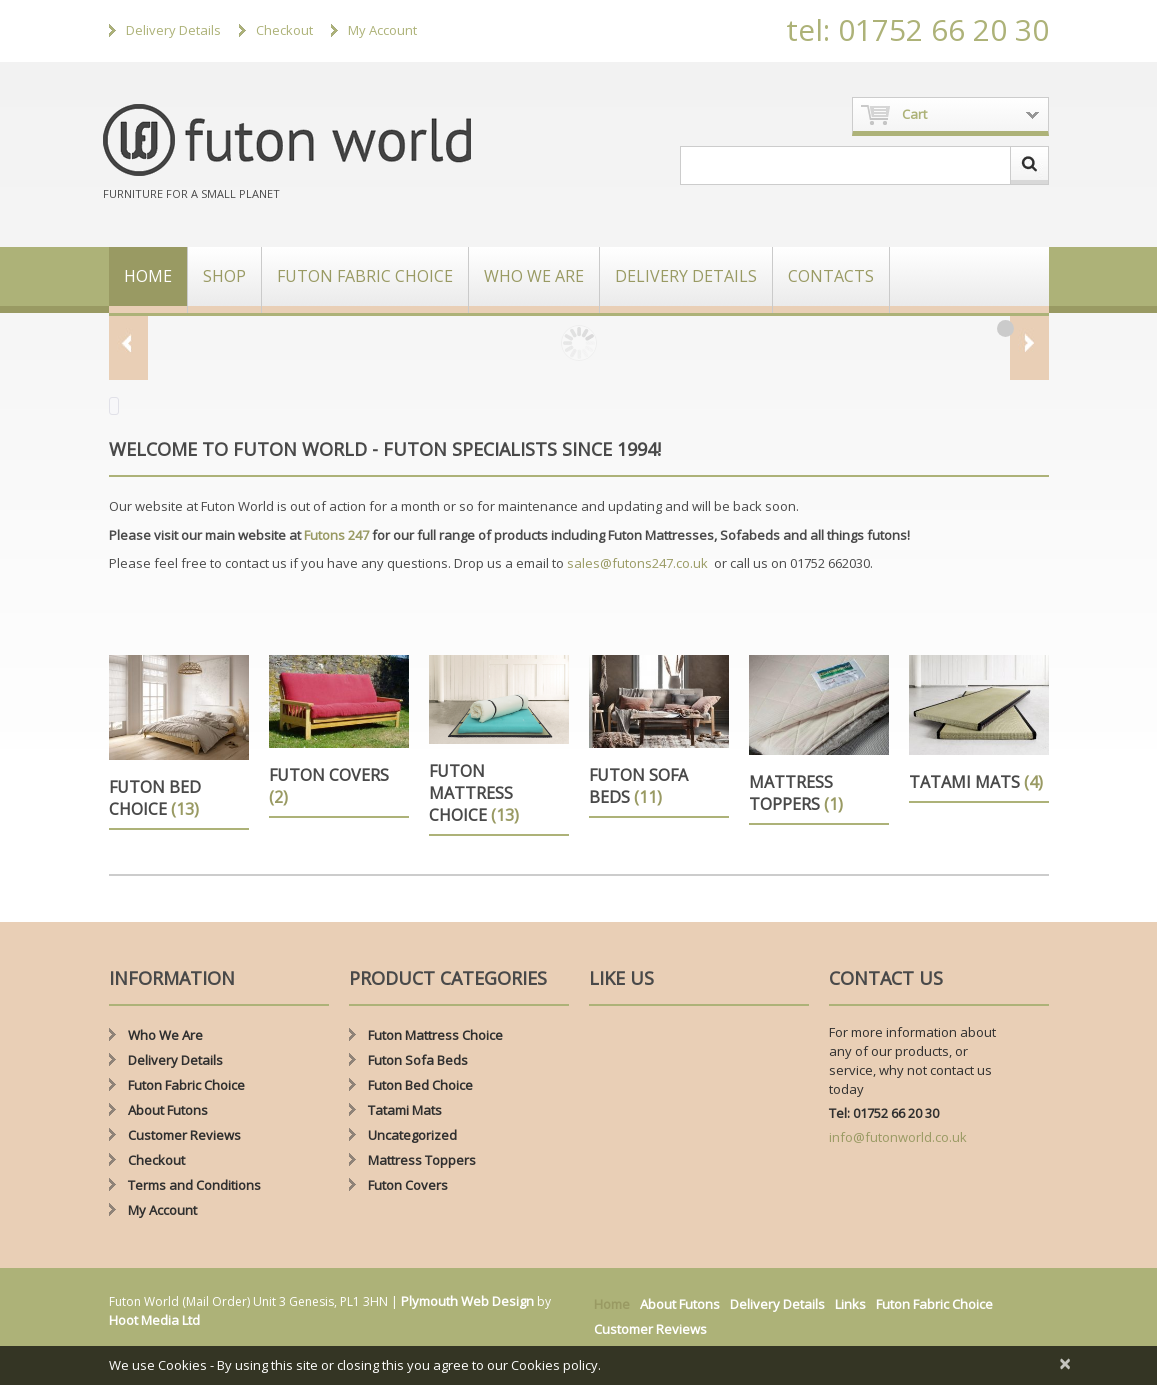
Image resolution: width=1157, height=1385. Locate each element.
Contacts (831, 276)
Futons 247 (336, 535)
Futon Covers (408, 1185)
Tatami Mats (405, 1110)
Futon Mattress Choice (435, 1035)
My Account (382, 30)
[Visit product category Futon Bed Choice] (179, 742)
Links (850, 1304)
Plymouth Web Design (467, 1301)
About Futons (168, 1110)
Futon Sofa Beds (418, 1060)
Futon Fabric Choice (365, 276)
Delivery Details (173, 30)
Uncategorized (412, 1135)
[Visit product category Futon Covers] (339, 736)
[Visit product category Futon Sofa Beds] (659, 736)
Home (148, 276)
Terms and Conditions (194, 1185)
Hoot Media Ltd (154, 1320)
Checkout (284, 30)
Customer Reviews (184, 1135)
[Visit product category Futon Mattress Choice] (499, 745)
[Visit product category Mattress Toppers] (819, 740)
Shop (224, 276)
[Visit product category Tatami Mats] (979, 729)
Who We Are (534, 276)
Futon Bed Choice (420, 1085)
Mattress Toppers (422, 1160)
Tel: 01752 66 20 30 (884, 1113)
